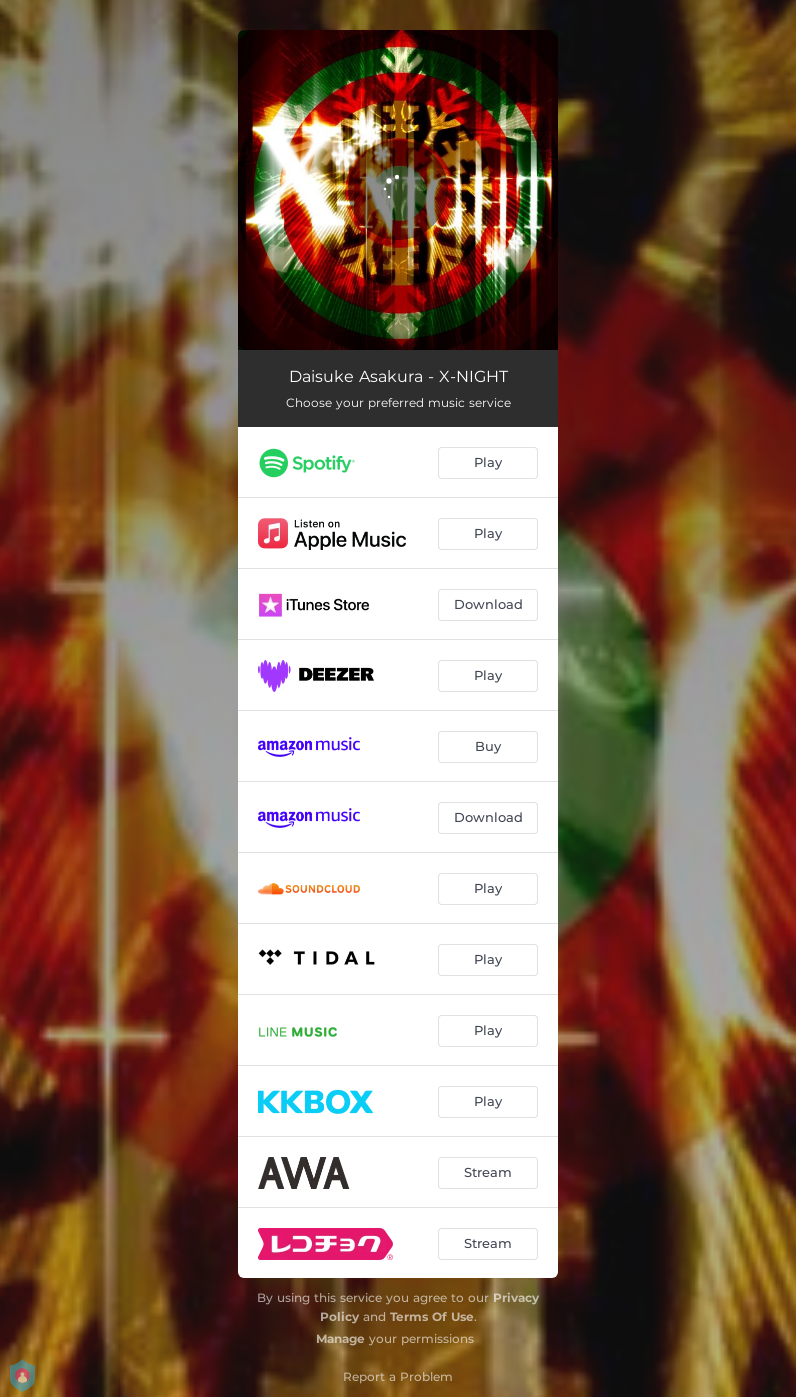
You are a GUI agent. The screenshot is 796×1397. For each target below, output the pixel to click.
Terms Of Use (432, 1316)
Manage (340, 1338)
